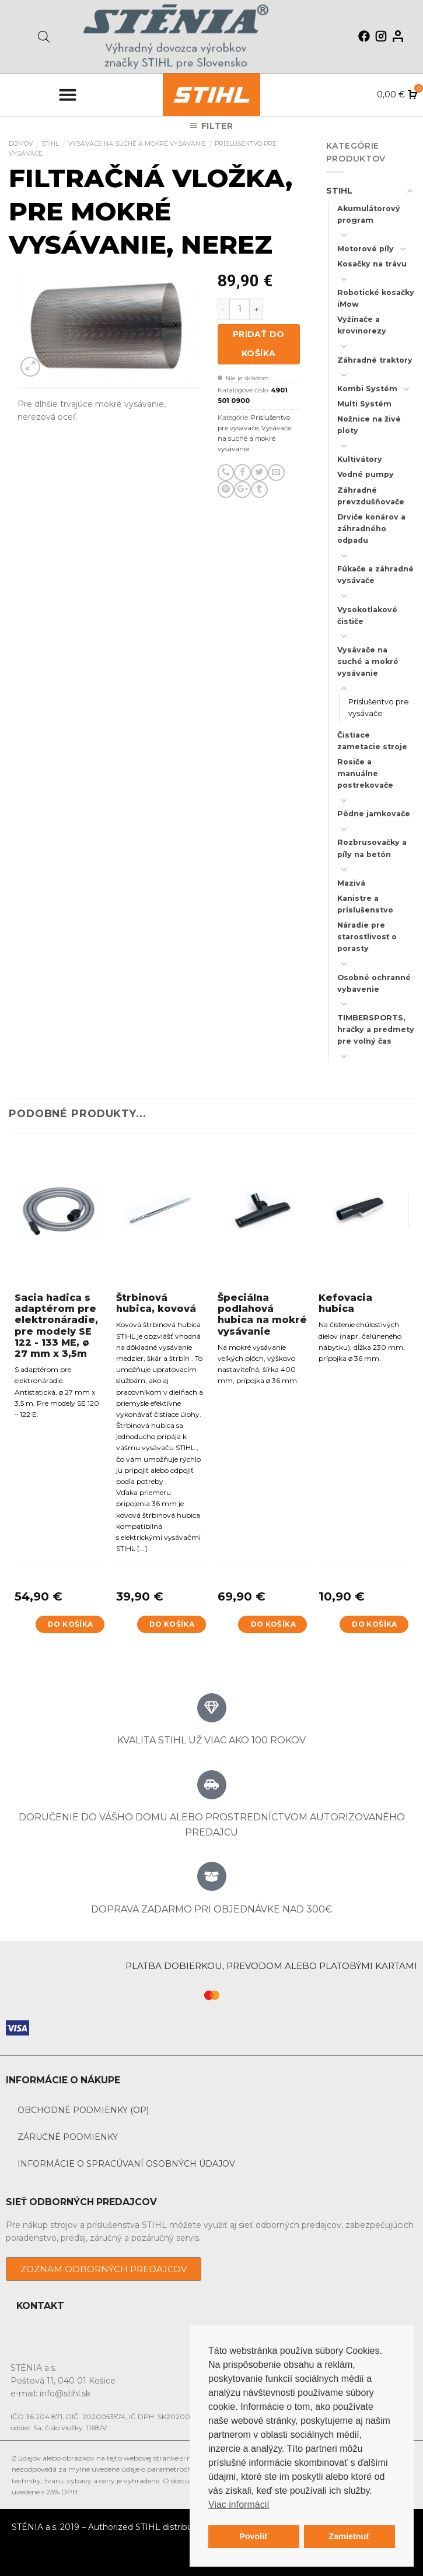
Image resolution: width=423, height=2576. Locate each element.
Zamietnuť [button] (349, 2536)
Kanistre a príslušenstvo (365, 904)
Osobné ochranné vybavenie (374, 983)
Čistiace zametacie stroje (372, 741)
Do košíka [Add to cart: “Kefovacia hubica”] (374, 1624)
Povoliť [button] (253, 2536)
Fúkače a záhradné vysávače (375, 574)
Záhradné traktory (374, 360)
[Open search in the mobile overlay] (44, 36)
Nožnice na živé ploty (369, 425)
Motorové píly (365, 248)
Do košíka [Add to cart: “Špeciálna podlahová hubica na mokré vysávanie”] (273, 1624)
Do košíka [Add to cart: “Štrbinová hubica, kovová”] (171, 1624)
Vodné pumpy (365, 474)
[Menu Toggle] (67, 94)
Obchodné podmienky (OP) (83, 2110)
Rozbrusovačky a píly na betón (372, 848)
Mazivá (351, 883)
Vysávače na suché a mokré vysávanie (137, 144)
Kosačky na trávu (372, 263)
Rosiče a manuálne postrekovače (365, 773)
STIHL (50, 144)
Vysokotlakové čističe (367, 615)
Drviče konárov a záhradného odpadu (371, 529)
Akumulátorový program (368, 214)
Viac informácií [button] (239, 2505)
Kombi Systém (367, 388)
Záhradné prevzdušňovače (370, 496)
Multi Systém (364, 403)
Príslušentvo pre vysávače (378, 707)
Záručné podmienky (68, 2137)
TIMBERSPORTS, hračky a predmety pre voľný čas (375, 1029)
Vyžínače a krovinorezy (361, 325)
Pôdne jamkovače (373, 813)
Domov (21, 144)
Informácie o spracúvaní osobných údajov (126, 2164)
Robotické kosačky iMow (375, 298)
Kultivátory (359, 459)
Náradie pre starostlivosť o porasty (367, 937)
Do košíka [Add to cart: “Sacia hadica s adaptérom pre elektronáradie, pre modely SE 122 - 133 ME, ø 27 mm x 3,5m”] (70, 1624)
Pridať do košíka (259, 344)
